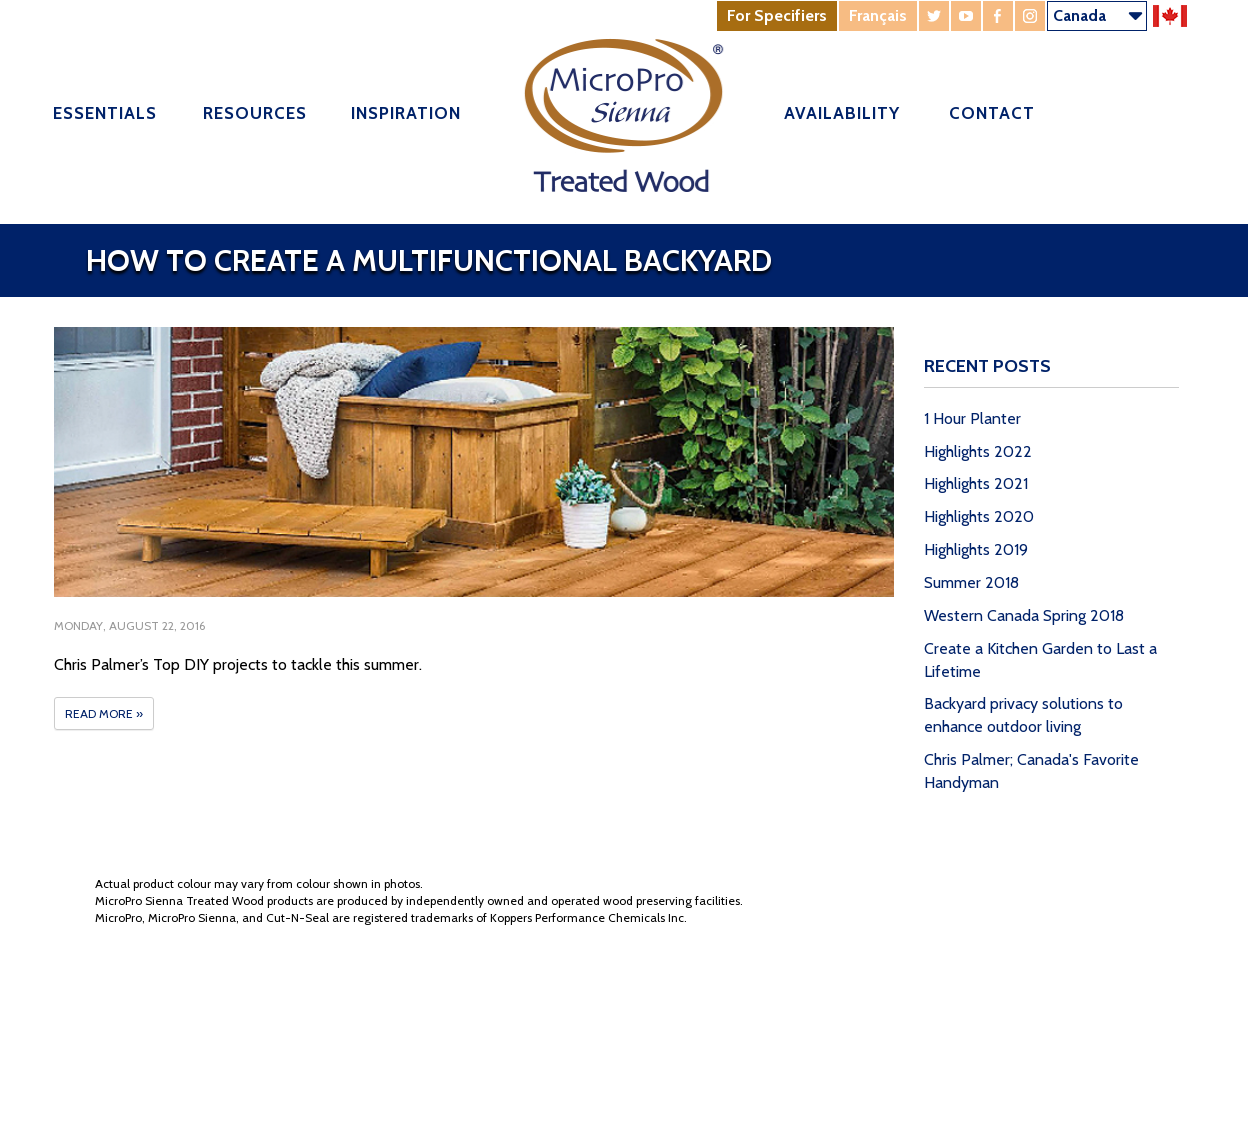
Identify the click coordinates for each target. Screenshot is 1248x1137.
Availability (842, 113)
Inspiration (406, 113)
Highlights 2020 (979, 516)
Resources (255, 113)
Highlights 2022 (978, 451)
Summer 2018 (971, 582)
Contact (992, 113)
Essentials (105, 113)
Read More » (104, 713)
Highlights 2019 (976, 549)
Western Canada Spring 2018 (1024, 615)
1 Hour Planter (972, 418)
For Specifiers (777, 15)
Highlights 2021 (976, 483)
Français (878, 15)
